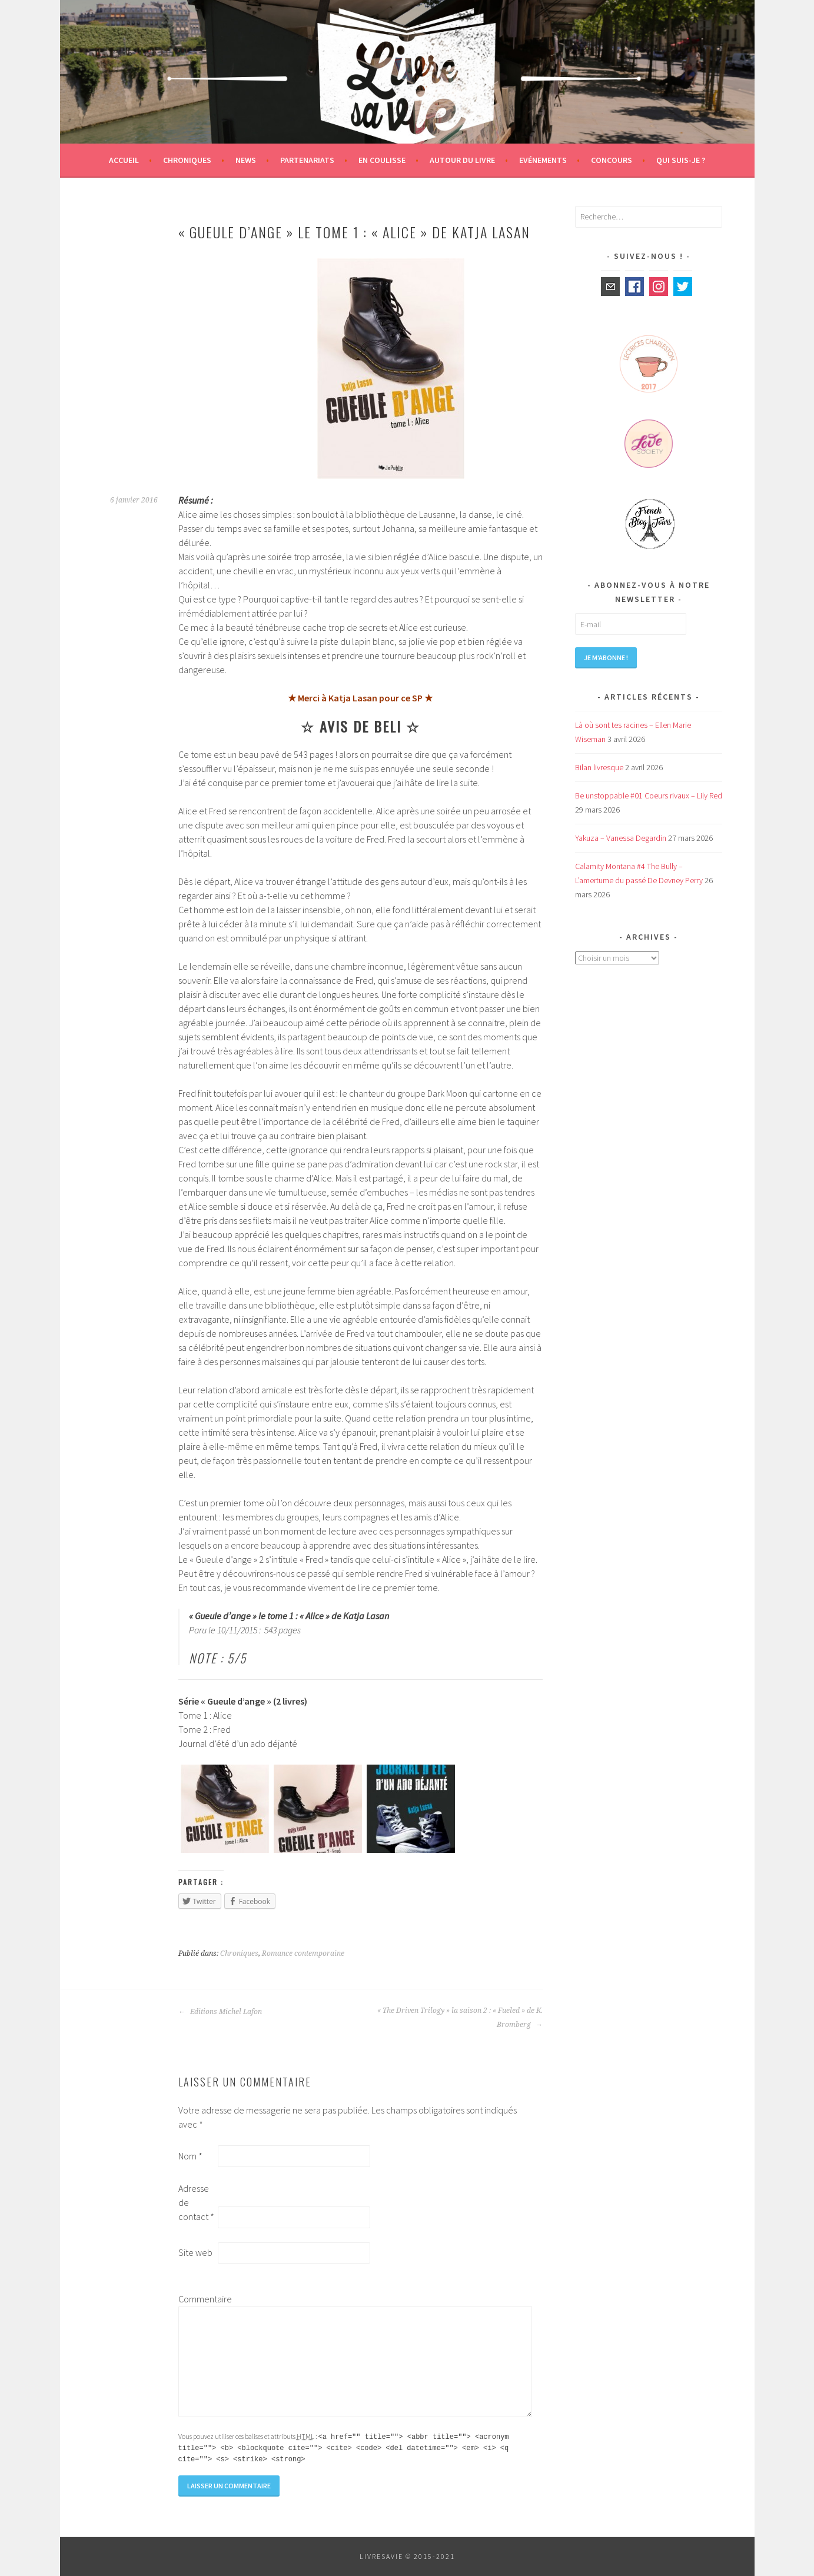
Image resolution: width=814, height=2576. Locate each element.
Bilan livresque (599, 767)
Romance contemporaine (303, 1953)
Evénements (543, 160)
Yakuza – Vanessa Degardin (620, 838)
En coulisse (382, 160)
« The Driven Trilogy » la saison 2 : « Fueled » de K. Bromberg (460, 2017)
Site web (195, 2252)
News (245, 160)
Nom (190, 2156)
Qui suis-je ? (680, 160)
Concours (611, 160)
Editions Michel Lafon (220, 2012)
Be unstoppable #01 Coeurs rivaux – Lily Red (648, 795)
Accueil (124, 160)
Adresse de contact (196, 2202)
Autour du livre (462, 160)
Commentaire (197, 2299)
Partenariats (307, 160)
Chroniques (187, 160)
